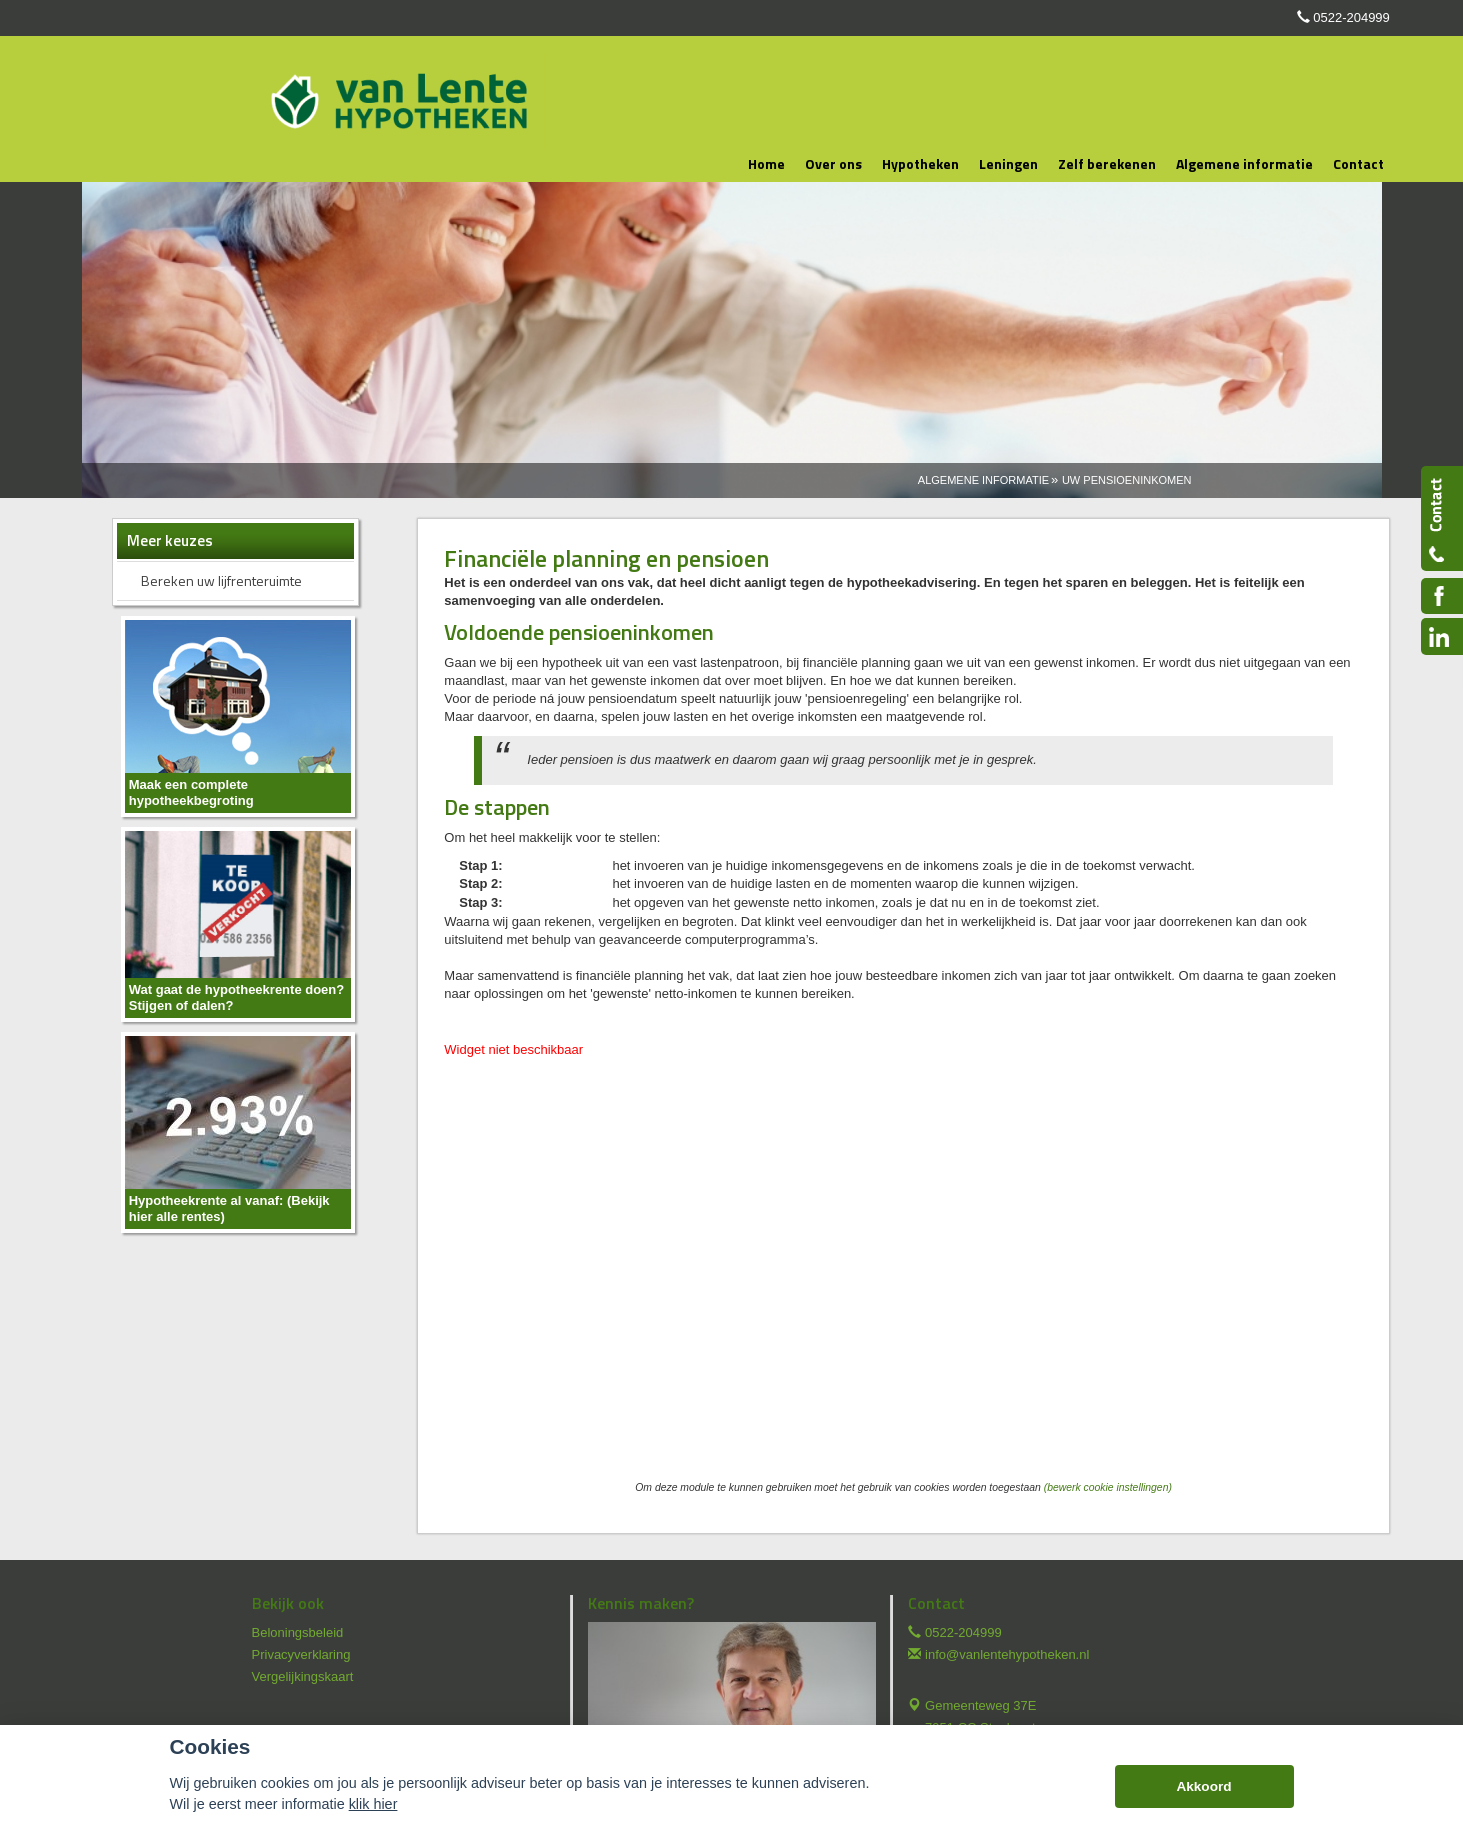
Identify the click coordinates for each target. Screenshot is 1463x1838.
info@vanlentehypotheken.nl (1007, 1654)
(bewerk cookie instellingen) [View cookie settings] (1108, 1487)
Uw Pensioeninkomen (1127, 480)
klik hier (373, 1804)
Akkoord (1203, 1786)
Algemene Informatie (983, 480)
